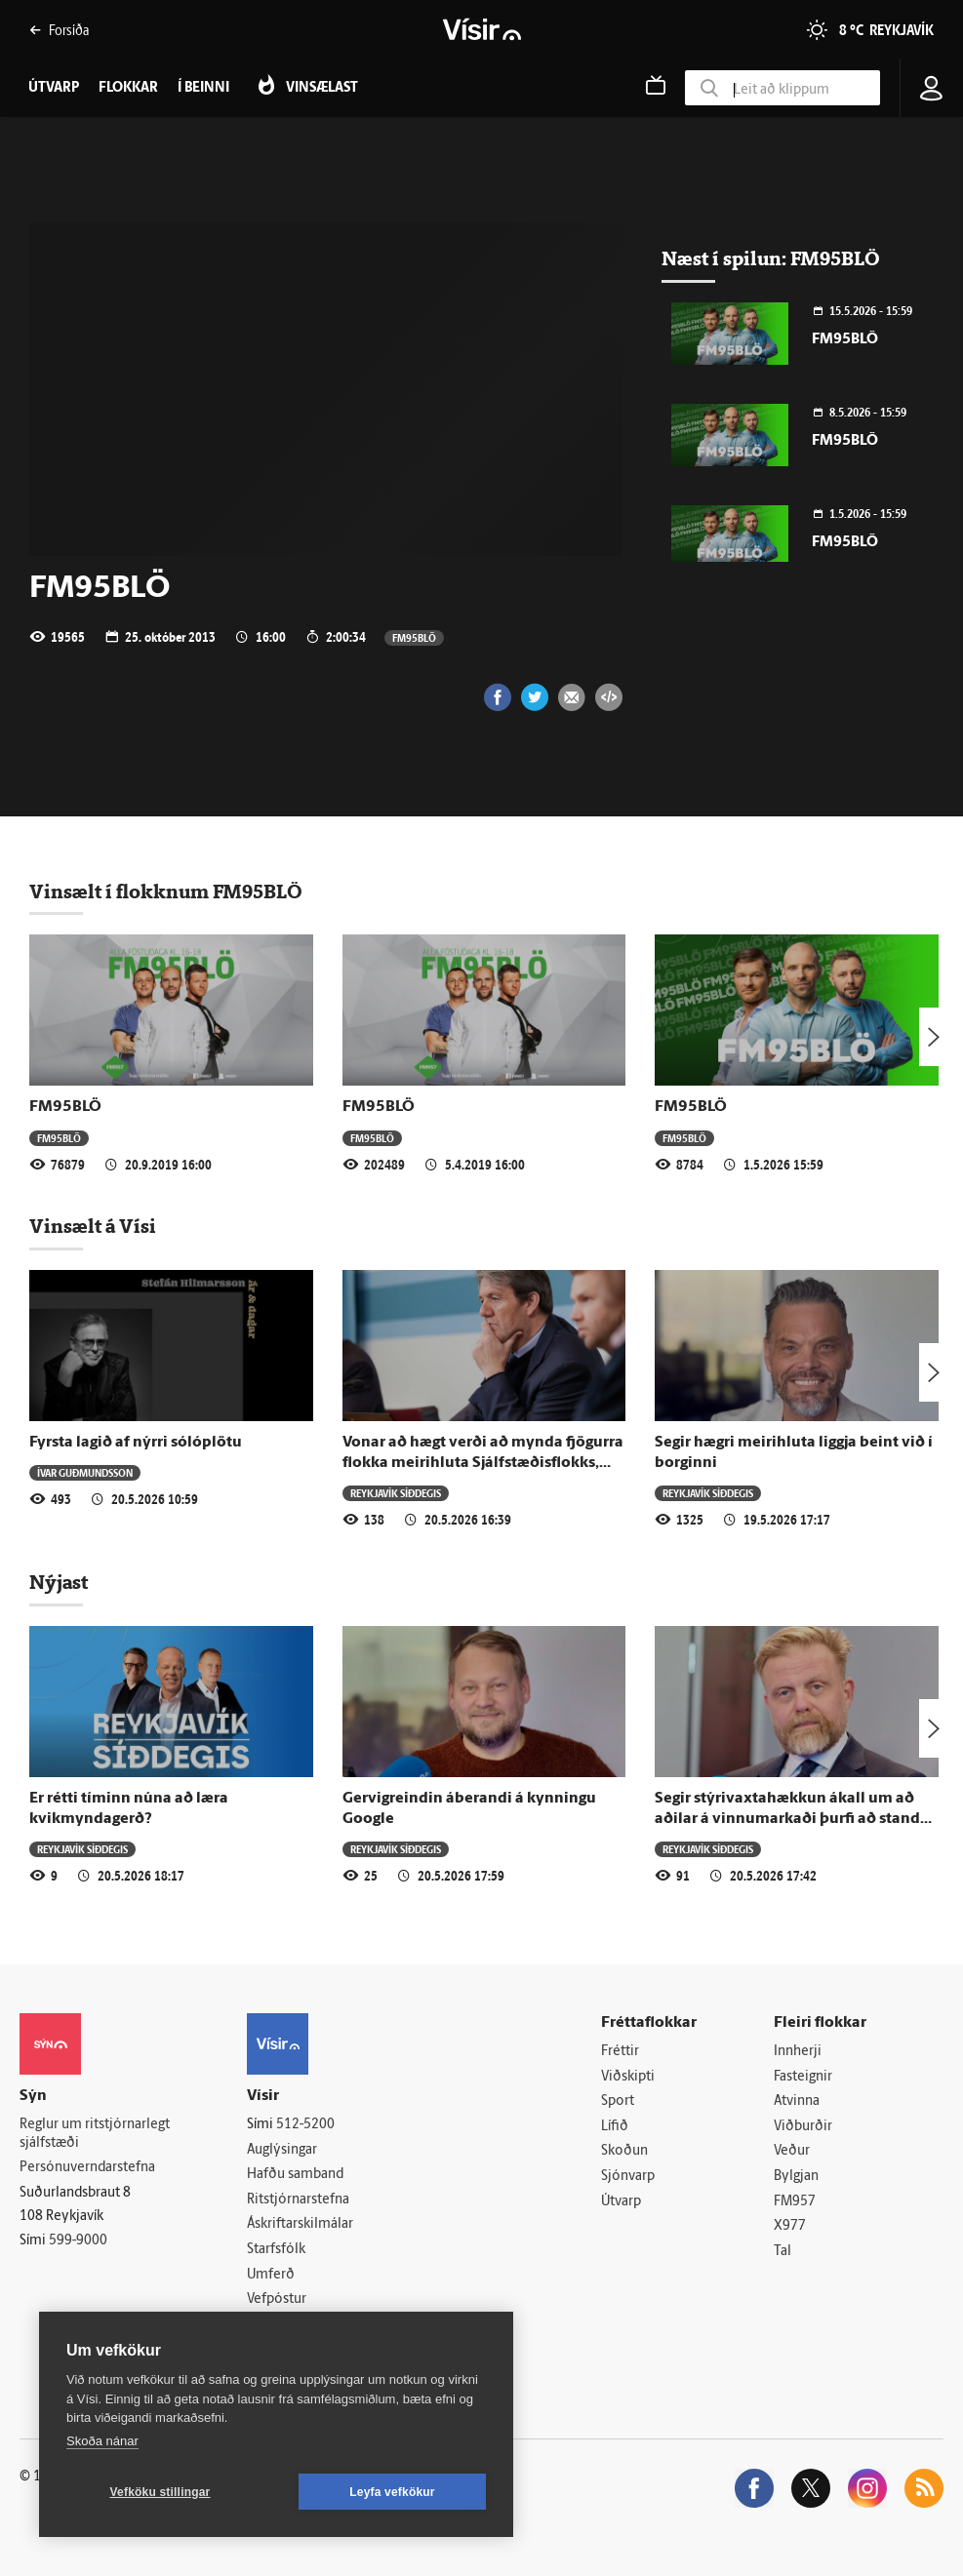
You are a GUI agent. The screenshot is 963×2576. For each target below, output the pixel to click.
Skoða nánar (102, 2441)
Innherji (798, 2051)
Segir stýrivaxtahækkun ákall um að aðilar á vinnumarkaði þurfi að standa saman (792, 1819)
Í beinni (203, 88)
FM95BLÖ (414, 637)
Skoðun (624, 2151)
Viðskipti (628, 2077)
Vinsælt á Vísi (92, 1226)
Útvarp (621, 2202)
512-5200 (305, 2125)
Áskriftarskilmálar (300, 2224)
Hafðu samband (295, 2174)
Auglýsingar (282, 2150)
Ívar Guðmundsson (85, 1472)
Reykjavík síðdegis (395, 1493)
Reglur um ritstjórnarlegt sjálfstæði (95, 2134)
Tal (782, 2251)
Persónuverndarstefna (87, 2167)
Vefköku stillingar (160, 2492)
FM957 (795, 2202)
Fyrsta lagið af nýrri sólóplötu (135, 1442)
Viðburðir (803, 2127)
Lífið (614, 2127)
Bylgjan (796, 2176)
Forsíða (59, 30)
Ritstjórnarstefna (298, 2200)
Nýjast (58, 1582)
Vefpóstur (276, 2299)
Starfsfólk (276, 2249)
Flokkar (128, 88)
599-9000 (78, 2241)
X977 (790, 2226)
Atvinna (797, 2101)
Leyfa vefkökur (392, 2492)
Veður (792, 2151)
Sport (617, 2101)
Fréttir (620, 2051)
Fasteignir (803, 2077)
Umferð (271, 2275)
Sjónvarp (628, 2176)
